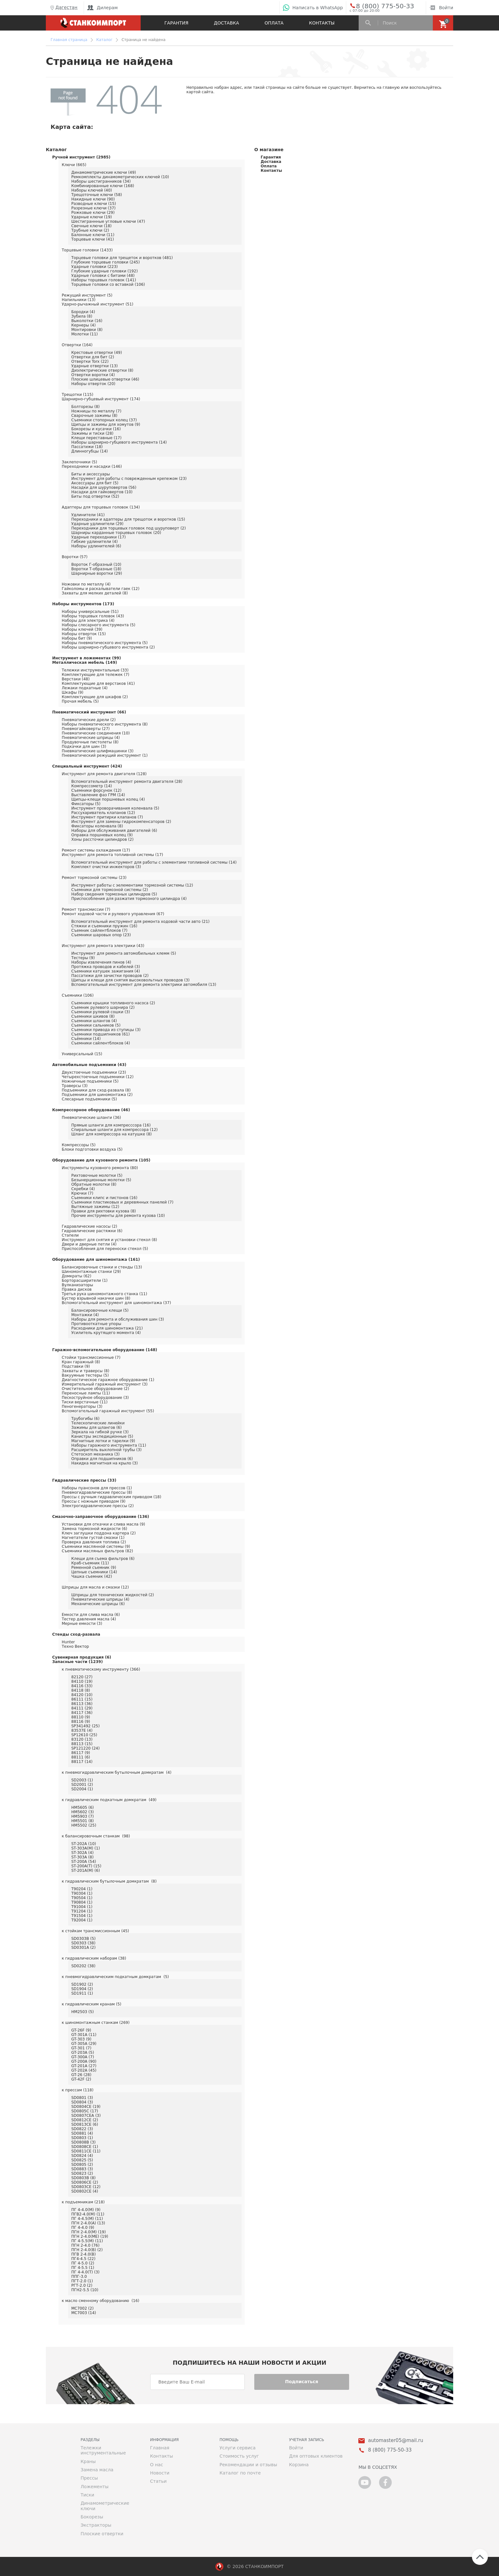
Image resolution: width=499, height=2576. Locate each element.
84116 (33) (82, 1686)
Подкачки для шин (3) (84, 746)
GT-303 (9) (81, 2039)
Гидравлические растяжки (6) (92, 1231)
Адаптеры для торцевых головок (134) (101, 507)
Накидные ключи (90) (93, 199)
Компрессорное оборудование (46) (91, 1110)
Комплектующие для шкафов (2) (95, 697)
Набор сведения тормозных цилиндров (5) (114, 894)
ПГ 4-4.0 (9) (82, 2227)
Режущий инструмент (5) (87, 295)
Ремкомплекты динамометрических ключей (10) (120, 177)
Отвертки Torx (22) (90, 361)
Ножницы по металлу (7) (96, 411)
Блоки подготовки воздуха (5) (92, 1149)
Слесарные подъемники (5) (89, 1099)
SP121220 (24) (85, 1748)
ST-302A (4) (82, 1852)
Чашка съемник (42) (91, 1576)
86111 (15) (82, 1699)
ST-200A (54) (83, 1861)
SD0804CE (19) (86, 2106)
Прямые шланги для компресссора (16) (111, 1125)
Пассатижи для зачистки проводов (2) (110, 975)
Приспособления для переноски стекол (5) (105, 1248)
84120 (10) (82, 1695)
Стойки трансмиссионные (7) (91, 1357)
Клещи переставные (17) (96, 438)
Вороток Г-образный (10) (96, 564)
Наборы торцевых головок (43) (93, 616)
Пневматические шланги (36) (91, 1117)
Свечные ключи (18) (91, 226)
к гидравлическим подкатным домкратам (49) (109, 1800)
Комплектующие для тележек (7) (95, 674)
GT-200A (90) (83, 2061)
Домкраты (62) (76, 1276)
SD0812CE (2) (84, 2120)
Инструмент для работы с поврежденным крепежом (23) (129, 478)
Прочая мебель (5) (80, 701)
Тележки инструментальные (103, 2450)
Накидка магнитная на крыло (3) (104, 1463)
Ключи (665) (74, 165)
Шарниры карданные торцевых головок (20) (116, 532)
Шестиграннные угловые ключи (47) (108, 221)
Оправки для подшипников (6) (102, 1458)
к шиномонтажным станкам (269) (96, 2022)
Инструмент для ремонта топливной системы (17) (112, 855)
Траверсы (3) (75, 1086)
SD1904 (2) (82, 1989)
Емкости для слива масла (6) (91, 1614)
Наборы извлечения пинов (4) (101, 962)
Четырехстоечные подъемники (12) (98, 1077)
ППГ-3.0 (79, 2276)
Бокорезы (92, 2516)
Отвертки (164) (77, 345)
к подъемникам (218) (83, 2202)
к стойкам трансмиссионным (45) (95, 1931)
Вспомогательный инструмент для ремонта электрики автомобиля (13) (143, 984)
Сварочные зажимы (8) (94, 415)
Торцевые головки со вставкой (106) (108, 284)
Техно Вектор (75, 1646)
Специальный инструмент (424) (87, 766)
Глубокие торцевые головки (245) (105, 262)
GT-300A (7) (82, 2057)
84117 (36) (82, 1712)
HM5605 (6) (82, 1807)
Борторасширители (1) (85, 1280)
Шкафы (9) (72, 692)
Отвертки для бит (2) (92, 357)
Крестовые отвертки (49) (96, 352)
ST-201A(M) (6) (85, 1870)
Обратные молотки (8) (93, 1184)
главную (391, 87)
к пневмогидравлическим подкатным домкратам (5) (115, 1977)
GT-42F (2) (81, 2079)
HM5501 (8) (82, 1821)
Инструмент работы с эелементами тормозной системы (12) (132, 885)
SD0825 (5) (82, 2160)
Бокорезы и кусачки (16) (96, 429)
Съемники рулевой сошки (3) (100, 1012)
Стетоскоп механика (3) (95, 1454)
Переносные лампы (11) (86, 1393)
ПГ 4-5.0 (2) (82, 2263)
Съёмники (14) (86, 1038)
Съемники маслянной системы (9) (96, 1546)
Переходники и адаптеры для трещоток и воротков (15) (128, 519)
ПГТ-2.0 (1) (82, 2281)
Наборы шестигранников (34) (101, 181)
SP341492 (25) (85, 1726)
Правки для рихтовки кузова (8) (103, 1211)
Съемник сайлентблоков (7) (99, 930)
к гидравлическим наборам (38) (94, 1958)
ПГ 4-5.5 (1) (82, 2267)
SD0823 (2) (82, 2173)
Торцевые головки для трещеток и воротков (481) (122, 258)
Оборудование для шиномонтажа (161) (96, 1259)
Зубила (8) (81, 316)
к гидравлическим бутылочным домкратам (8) (109, 1881)
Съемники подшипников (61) (100, 1034)
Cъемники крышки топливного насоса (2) (113, 1003)
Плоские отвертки (102, 2533)
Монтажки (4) (85, 1315)
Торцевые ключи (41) (92, 239)
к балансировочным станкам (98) (96, 1836)
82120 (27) (82, 1677)
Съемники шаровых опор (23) (101, 935)
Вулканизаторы (77, 1285)
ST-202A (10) (83, 1844)
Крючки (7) (82, 1193)
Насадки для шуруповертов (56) (103, 487)
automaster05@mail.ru (395, 2440)
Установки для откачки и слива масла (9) (103, 1524)
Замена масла (97, 2469)
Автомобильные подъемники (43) (89, 1065)
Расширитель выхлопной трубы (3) (106, 1450)
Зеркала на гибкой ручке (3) (100, 1432)
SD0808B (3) (83, 2142)
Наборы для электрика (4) (88, 620)
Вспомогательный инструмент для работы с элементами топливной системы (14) (153, 862)
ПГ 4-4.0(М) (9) (86, 2209)
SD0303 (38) (83, 1943)
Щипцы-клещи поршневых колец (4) (108, 799)
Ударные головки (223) (94, 266)
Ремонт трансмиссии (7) (86, 909)
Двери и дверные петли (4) (89, 1244)
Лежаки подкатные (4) (85, 688)
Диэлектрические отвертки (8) (102, 370)
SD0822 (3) (82, 2129)
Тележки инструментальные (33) (95, 670)
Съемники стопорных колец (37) (104, 420)
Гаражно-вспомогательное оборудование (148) (104, 1350)
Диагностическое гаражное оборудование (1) (108, 1380)
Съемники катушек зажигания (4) (105, 971)
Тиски (87, 2494)
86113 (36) (82, 1704)
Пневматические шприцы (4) (91, 737)
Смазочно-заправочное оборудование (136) (100, 1516)
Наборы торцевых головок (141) (103, 280)
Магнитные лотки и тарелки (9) (103, 1441)
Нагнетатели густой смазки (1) (93, 1537)
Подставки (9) (76, 1366)
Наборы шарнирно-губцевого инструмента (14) (119, 442)
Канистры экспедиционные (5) (102, 1436)
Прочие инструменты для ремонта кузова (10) (118, 1215)
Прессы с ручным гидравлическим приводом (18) (111, 1497)
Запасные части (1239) (77, 1662)
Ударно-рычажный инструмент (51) (97, 304)
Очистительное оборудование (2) (95, 1388)
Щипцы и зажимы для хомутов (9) (105, 424)
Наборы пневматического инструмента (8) (105, 724)
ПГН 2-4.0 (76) (85, 2245)
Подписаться (301, 2381)
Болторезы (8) (85, 406)
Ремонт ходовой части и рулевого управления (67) (113, 914)
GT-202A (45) (83, 2070)
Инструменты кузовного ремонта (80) (100, 1168)
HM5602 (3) (82, 1812)
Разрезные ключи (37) (93, 208)
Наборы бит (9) (77, 638)
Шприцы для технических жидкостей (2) (112, 1595)
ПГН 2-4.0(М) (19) (88, 2232)
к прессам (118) (78, 2090)
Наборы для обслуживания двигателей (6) (114, 830)
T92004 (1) (81, 1920)
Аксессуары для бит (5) (94, 483)
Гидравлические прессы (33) (84, 1480)
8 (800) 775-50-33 (380, 6)
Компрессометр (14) (91, 786)
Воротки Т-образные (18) (96, 569)
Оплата (274, 22)
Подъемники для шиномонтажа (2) (97, 1094)
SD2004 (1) (82, 1789)
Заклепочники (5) (79, 462)
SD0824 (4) (82, 2155)
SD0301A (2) (83, 1947)
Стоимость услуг (239, 2456)
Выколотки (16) (86, 321)
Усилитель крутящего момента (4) (106, 1332)
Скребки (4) (83, 1189)
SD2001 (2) (82, 1784)
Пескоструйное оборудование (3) (95, 1397)
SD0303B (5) (83, 1938)
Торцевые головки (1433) (87, 250)
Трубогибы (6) (85, 1418)
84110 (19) (82, 1681)
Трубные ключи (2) (90, 230)
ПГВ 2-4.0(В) (83, 2254)
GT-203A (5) (82, 2052)
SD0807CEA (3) (86, 2115)
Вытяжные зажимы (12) (95, 1206)
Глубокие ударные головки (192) (104, 271)
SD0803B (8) (83, 2178)
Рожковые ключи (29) (93, 212)
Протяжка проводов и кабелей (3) (105, 967)
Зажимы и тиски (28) (92, 433)
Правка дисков (77, 1289)
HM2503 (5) (82, 2012)
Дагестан (63, 7)
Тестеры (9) (83, 958)
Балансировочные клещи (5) (100, 1310)
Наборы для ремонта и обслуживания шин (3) (117, 1319)
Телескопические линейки (97, 1423)
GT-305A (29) (83, 2043)
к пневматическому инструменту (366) (101, 1669)
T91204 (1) (81, 1911)
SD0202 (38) (83, 1966)
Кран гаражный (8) (81, 1362)
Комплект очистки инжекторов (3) (106, 867)
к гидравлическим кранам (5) (91, 2004)
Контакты (321, 22)
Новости (159, 2472)
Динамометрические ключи (105, 2506)
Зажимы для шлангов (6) (96, 1427)
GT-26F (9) (81, 2030)
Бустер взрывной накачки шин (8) (96, 1298)
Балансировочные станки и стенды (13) (102, 1267)
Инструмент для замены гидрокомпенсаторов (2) (121, 821)
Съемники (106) (78, 995)
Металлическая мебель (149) (84, 662)
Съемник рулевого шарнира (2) (103, 1007)
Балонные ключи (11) (92, 235)
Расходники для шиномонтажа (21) (107, 1328)
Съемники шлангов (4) (94, 1021)
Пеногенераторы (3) (82, 1406)
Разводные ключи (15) (93, 203)
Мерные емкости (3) (82, 1623)
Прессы (89, 2478)
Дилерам (102, 7)
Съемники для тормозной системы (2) (109, 890)
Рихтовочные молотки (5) (97, 1175)
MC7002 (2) (82, 2308)
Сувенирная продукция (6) (81, 1657)
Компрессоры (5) (78, 1145)
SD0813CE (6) (84, 2124)
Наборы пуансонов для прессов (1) (97, 1488)
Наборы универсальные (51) (90, 611)
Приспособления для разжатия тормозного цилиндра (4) (128, 898)
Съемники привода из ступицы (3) (106, 1030)
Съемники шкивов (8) (93, 1016)
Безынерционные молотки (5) (101, 1180)
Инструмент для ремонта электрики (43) (103, 946)
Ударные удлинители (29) (97, 524)
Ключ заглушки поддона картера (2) (99, 1533)
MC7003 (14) (83, 2313)
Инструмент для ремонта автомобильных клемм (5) (123, 953)
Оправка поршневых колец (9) (102, 835)
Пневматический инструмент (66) (89, 712)
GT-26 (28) (81, 2075)
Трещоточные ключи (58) (96, 195)
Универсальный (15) (82, 1054)
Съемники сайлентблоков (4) (100, 1043)
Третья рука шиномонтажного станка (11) (104, 1294)
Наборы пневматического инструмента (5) (105, 643)
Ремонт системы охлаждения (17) (96, 850)
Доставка (226, 22)
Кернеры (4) (83, 325)
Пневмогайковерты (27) (86, 728)
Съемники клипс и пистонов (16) (104, 1198)
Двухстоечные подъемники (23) (94, 1072)
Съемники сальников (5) (96, 1025)
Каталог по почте (240, 2472)
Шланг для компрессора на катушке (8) (111, 1134)
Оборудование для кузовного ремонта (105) (101, 1160)
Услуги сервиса (238, 2447)
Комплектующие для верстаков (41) (98, 683)
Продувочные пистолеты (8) (90, 742)
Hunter (68, 1642)
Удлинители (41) (88, 515)
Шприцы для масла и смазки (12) (95, 1587)
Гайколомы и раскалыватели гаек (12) (100, 588)
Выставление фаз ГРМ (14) (98, 795)
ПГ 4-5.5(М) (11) (87, 2241)
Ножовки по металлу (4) (86, 584)
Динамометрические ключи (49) (103, 172)
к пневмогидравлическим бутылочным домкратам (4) (117, 1772)
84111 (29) (82, 1708)
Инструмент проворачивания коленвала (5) (115, 808)
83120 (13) (82, 1739)
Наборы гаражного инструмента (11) (108, 1445)
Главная (159, 2447)
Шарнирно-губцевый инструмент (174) (101, 399)
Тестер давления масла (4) (89, 1619)
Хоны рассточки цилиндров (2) (102, 839)
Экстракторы (96, 2525)
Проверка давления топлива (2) (94, 1542)
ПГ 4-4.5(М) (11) (87, 2218)
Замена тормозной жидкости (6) (94, 1529)
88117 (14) (82, 1761)
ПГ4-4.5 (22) (83, 2259)
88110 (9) (80, 1717)
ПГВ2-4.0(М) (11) (87, 2214)
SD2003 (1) (82, 1780)
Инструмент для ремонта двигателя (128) (104, 774)
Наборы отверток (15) (84, 634)
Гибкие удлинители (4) (94, 541)
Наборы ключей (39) (82, 629)
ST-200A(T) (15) (86, 1866)
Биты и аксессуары (90, 474)
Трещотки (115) (77, 394)
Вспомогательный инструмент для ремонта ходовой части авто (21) (140, 921)
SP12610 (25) (84, 1735)
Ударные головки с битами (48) (103, 275)
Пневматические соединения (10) (96, 733)
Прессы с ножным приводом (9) (93, 1501)
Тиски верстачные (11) (85, 1402)
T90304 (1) (81, 1893)
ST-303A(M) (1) (85, 1848)
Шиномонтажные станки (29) (91, 1271)
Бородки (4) (83, 312)
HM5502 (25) (83, 1825)
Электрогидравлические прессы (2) (98, 1506)
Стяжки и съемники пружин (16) (104, 926)
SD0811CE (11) (86, 2151)
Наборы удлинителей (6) (96, 546)
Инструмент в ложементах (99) (86, 658)
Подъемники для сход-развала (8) (96, 1090)
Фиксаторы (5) (86, 804)
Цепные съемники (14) (94, 1572)
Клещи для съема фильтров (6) (103, 1558)
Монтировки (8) (86, 329)
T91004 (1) (81, 1907)
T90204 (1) (81, 1889)
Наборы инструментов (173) (83, 604)
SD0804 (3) (82, 2102)
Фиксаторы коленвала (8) (97, 826)
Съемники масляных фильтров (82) (97, 1551)
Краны (88, 2461)
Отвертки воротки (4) (93, 375)
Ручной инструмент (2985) (81, 157)
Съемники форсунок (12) (96, 790)
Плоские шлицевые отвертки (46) (105, 379)
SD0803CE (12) (86, 2187)
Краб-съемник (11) (90, 1563)
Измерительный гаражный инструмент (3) (105, 1384)
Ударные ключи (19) (91, 217)
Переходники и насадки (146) (92, 466)
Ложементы (95, 2486)
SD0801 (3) (82, 2097)
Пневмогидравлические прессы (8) (97, 1492)
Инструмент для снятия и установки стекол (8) (109, 1240)
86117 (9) (80, 1753)
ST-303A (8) (82, 1857)
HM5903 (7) (82, 1816)
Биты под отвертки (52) (95, 496)
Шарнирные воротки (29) (96, 573)
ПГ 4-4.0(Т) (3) (85, 2272)
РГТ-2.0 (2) (81, 2285)
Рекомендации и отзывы (248, 2464)
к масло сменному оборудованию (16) (100, 2301)
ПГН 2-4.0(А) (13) (88, 2223)
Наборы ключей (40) (91, 190)
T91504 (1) (81, 1915)
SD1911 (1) (82, 1993)
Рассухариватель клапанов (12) (103, 813)
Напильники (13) (78, 300)
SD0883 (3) (82, 2169)
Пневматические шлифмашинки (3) (97, 751)
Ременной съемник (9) (93, 1567)
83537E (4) (82, 1730)
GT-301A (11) (83, 2034)
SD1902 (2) (82, 1984)
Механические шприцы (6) (98, 1604)
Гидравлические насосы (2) (89, 1226)
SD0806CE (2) (84, 2182)
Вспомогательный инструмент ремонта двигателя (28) (126, 781)
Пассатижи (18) (87, 447)
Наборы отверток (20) (93, 384)
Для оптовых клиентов (315, 2456)
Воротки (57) (75, 557)
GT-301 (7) (81, 2048)
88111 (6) (80, 1757)
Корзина (299, 2464)
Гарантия (176, 22)
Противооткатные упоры (96, 1324)
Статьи (158, 2481)
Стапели (70, 1235)
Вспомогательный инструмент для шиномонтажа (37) (116, 1303)
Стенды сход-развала (76, 1634)
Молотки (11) (84, 334)
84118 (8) (80, 1690)
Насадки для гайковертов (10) (101, 492)
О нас (156, 2464)
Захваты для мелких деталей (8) (95, 593)
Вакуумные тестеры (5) (85, 1375)
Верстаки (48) (76, 679)
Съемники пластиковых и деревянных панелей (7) (122, 1202)
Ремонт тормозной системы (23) (94, 877)
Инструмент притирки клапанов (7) (107, 817)
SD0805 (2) (82, 2164)
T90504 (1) (81, 1898)
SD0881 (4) (82, 2133)
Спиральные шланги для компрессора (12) (114, 1129)
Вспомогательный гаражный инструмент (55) (108, 1411)
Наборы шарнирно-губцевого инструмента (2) (108, 647)
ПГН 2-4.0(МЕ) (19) (89, 2236)
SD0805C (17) (84, 2111)
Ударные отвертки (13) (94, 366)
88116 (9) (80, 1721)
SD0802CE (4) (84, 2191)
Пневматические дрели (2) (89, 720)
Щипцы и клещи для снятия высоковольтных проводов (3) (130, 980)
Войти (441, 7)
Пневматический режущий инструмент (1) (105, 755)
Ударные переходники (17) (98, 537)
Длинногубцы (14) (89, 451)
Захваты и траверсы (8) (85, 1371)
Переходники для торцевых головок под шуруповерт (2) (128, 528)
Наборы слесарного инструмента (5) (98, 625)
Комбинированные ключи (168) (102, 186)
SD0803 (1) (82, 2138)
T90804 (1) (81, 1902)
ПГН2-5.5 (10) (84, 2290)
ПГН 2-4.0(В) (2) (87, 2250)
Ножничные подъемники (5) (90, 1081)
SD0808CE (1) (84, 2146)
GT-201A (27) (83, 2066)
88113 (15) (82, 1744)
